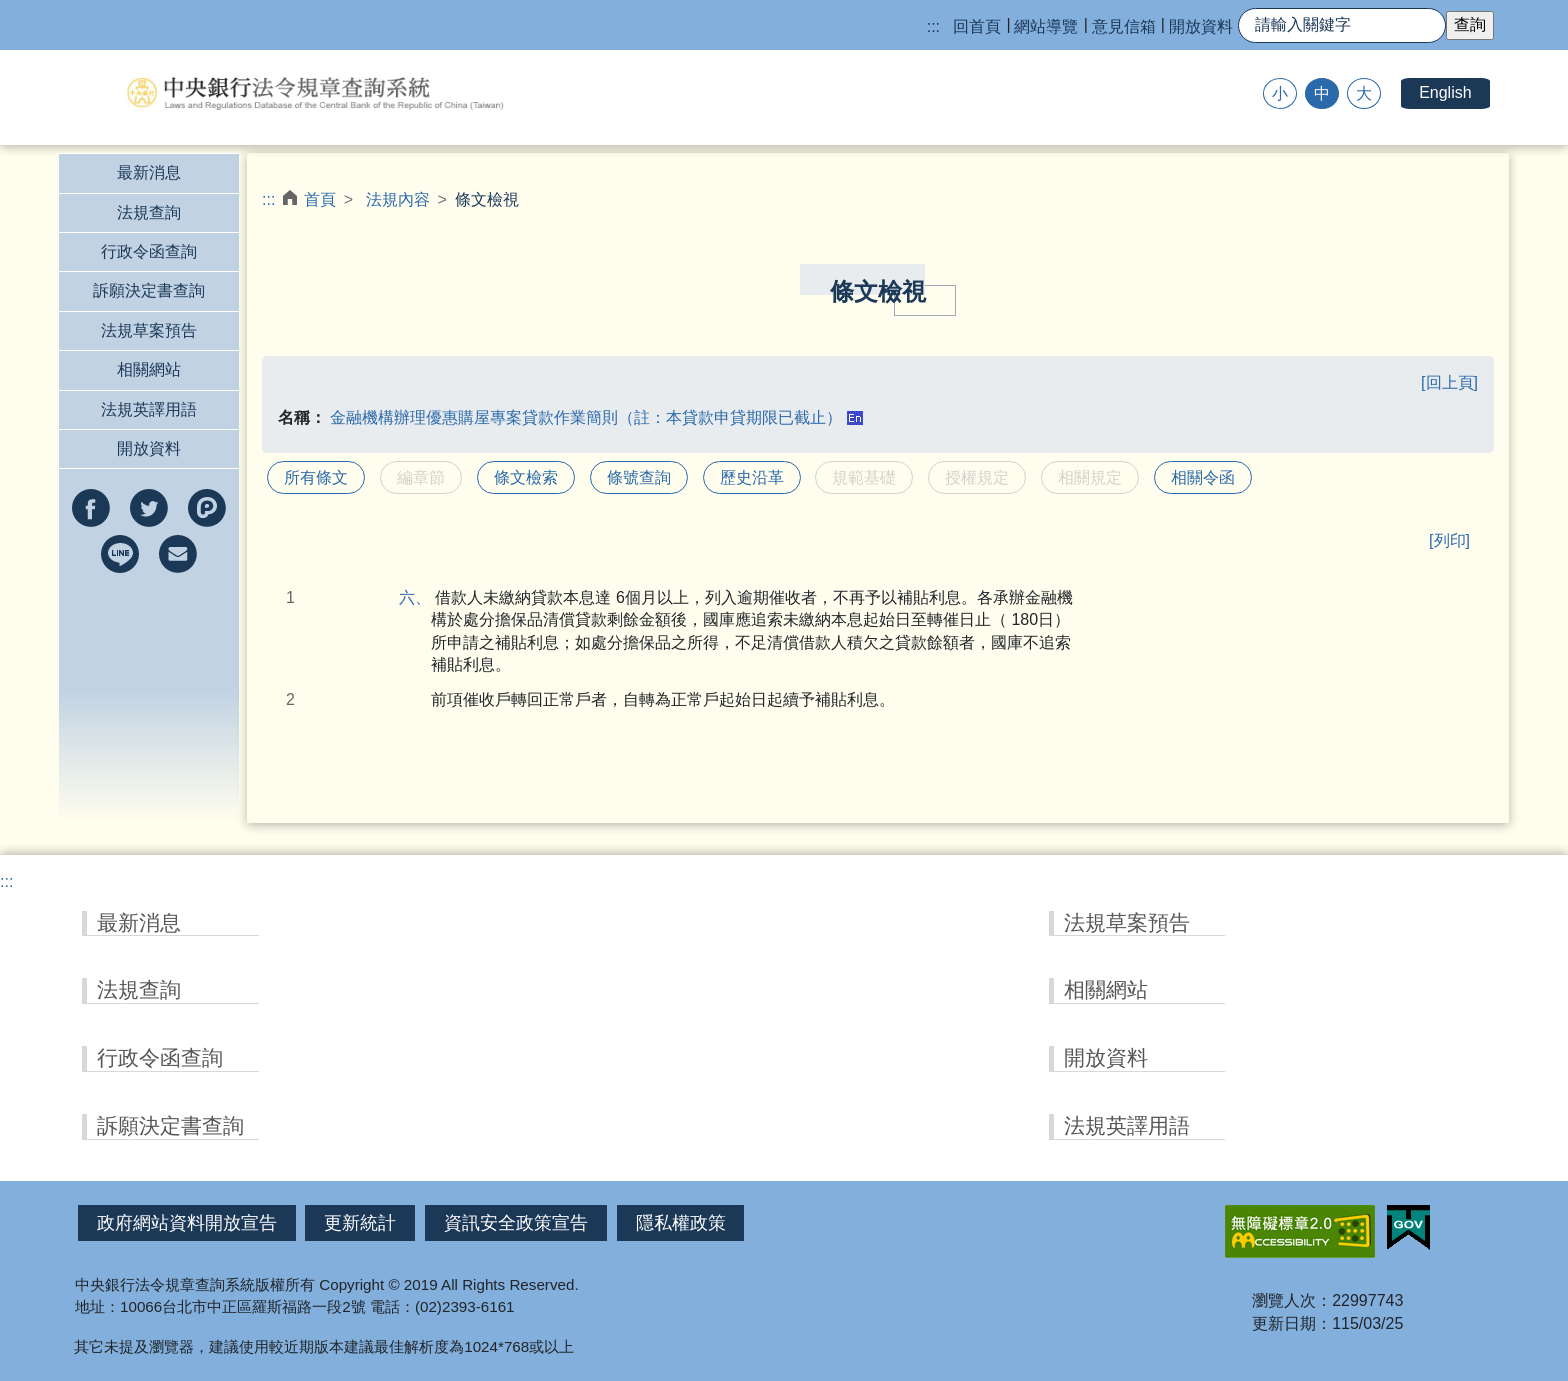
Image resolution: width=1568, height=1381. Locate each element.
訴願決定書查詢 (149, 290)
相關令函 (1203, 477)
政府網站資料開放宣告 (187, 1223)
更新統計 (360, 1223)
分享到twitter (149, 508)
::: (933, 26)
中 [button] (1322, 93)
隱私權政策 (681, 1223)
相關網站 (149, 369)
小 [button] (1280, 93)
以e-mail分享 (178, 554)
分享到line (120, 554)
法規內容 (398, 199)
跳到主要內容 (48, 10)
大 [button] (1364, 93)
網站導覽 (1046, 26)
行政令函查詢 (149, 251)
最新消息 (149, 172)
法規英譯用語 (149, 409)
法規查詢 (149, 212)
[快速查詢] (1342, 25)
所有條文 (316, 477)
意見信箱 (1124, 26)
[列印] (1449, 540)
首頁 (320, 199)
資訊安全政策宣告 (516, 1223)
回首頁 (977, 26)
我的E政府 (1408, 1228)
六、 (423, 597)
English (1445, 92)
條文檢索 (526, 477)
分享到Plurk (207, 508)
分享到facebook (91, 508)
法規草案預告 (149, 330)
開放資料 (1201, 26)
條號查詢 (639, 477)
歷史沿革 (752, 477)
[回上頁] (1449, 382)
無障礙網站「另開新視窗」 (1300, 1231)
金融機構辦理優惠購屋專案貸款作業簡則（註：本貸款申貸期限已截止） (586, 417)
